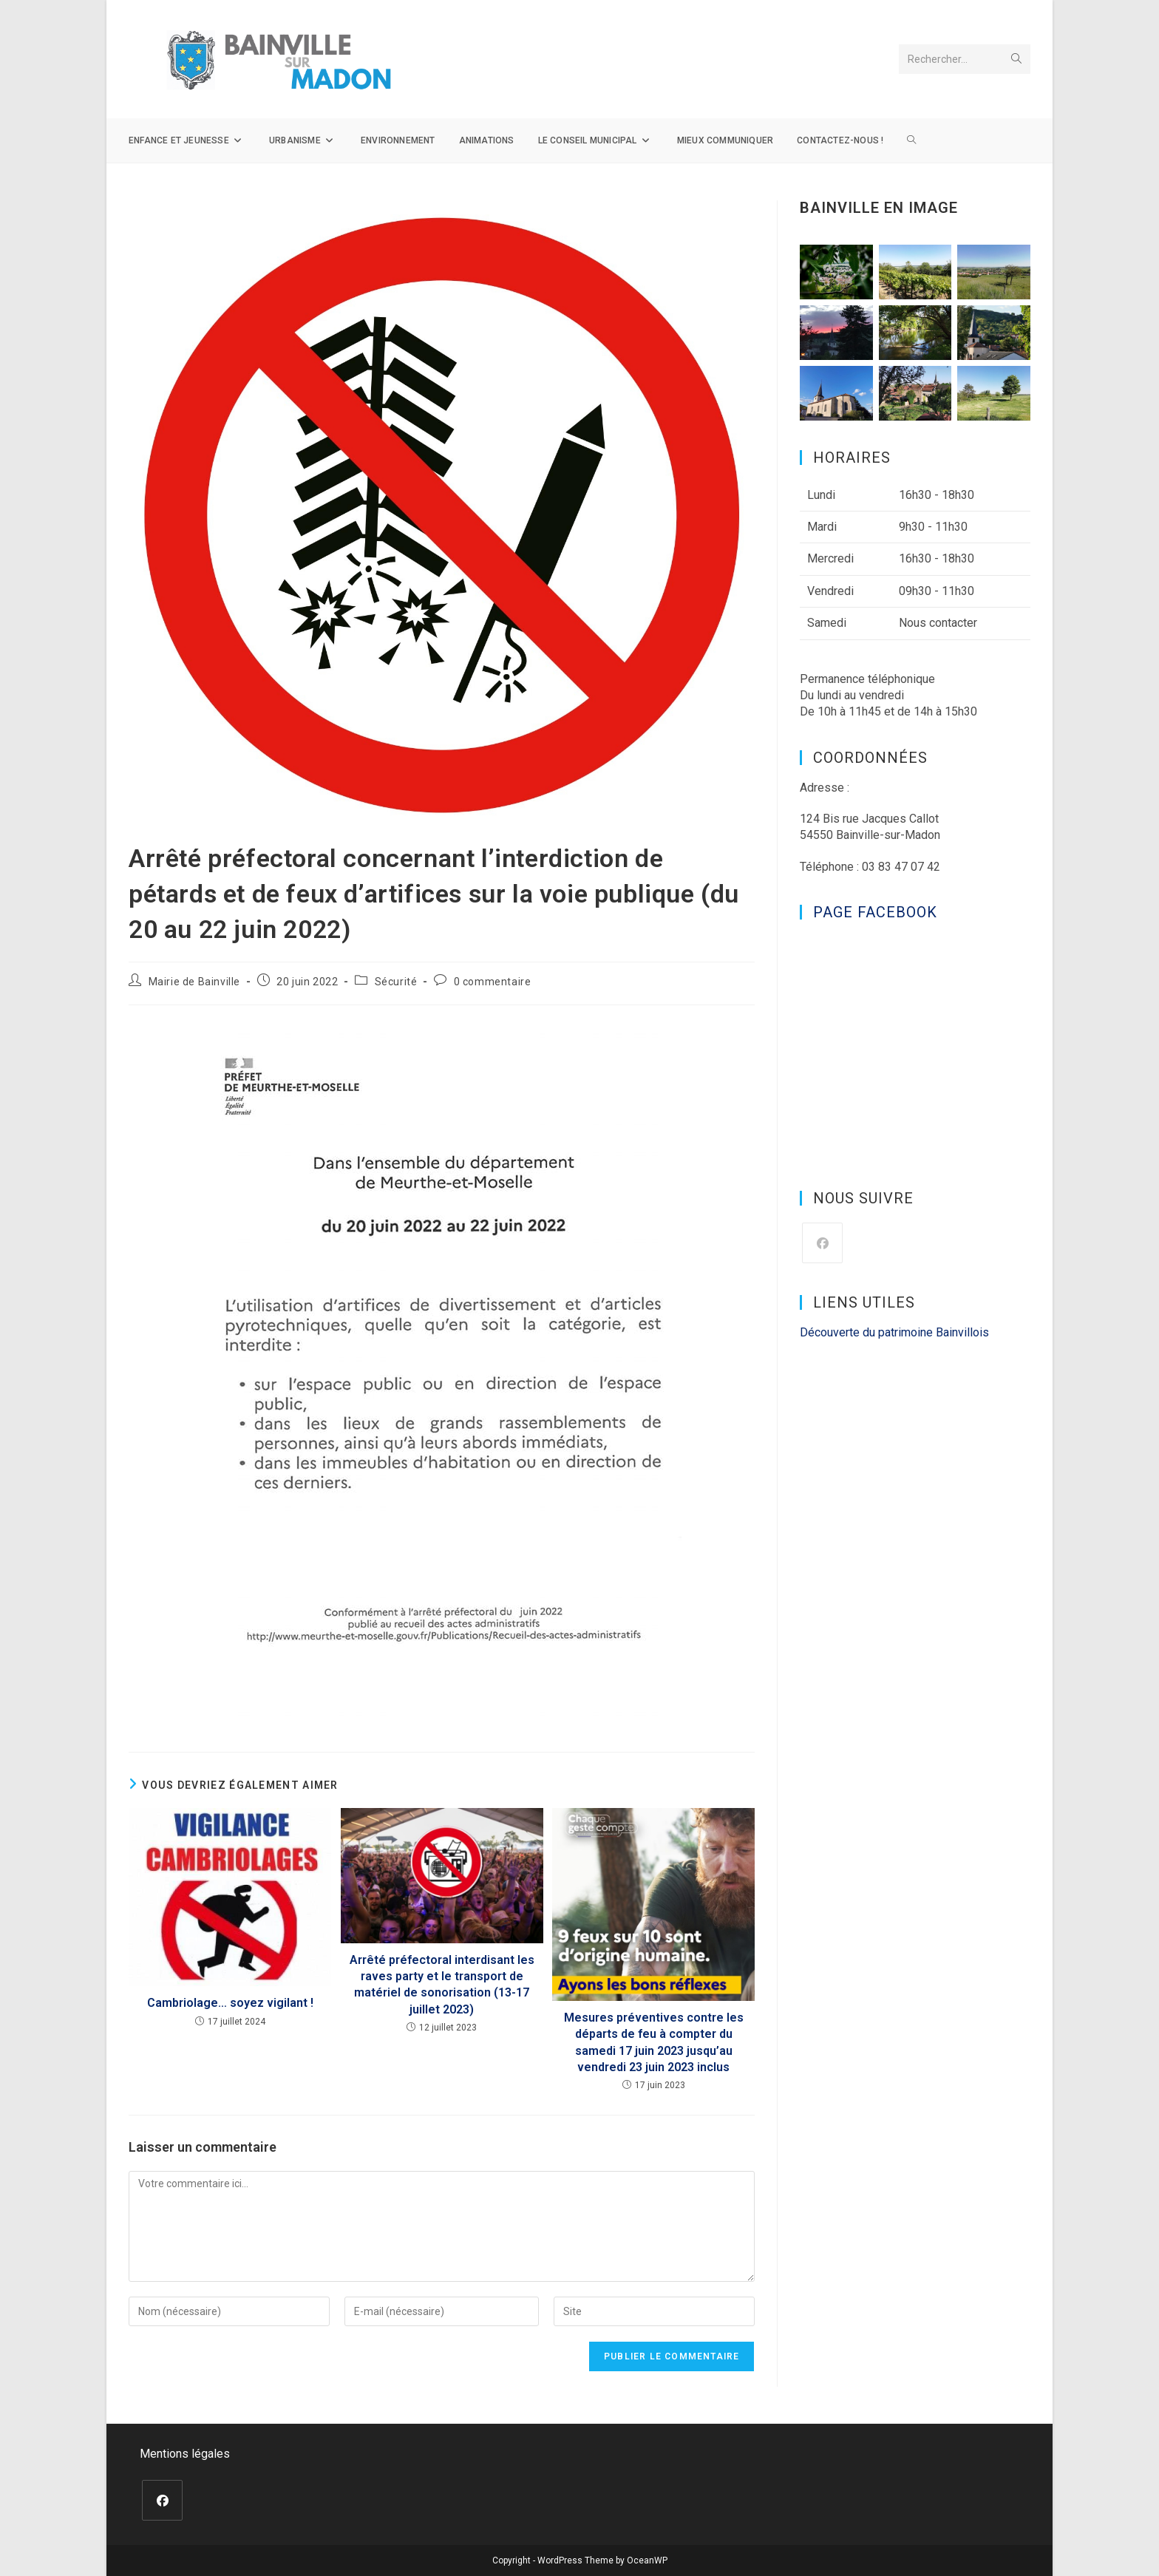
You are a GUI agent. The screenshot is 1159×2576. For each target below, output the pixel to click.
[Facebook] (822, 1243)
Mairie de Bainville (194, 982)
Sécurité (396, 982)
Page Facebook (875, 912)
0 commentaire (492, 982)
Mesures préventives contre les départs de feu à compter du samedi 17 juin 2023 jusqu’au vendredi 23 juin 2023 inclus (654, 2042)
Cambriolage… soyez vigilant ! (230, 2003)
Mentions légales (185, 2454)
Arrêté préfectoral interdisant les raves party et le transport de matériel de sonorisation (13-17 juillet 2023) (442, 1984)
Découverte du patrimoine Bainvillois (894, 1332)
